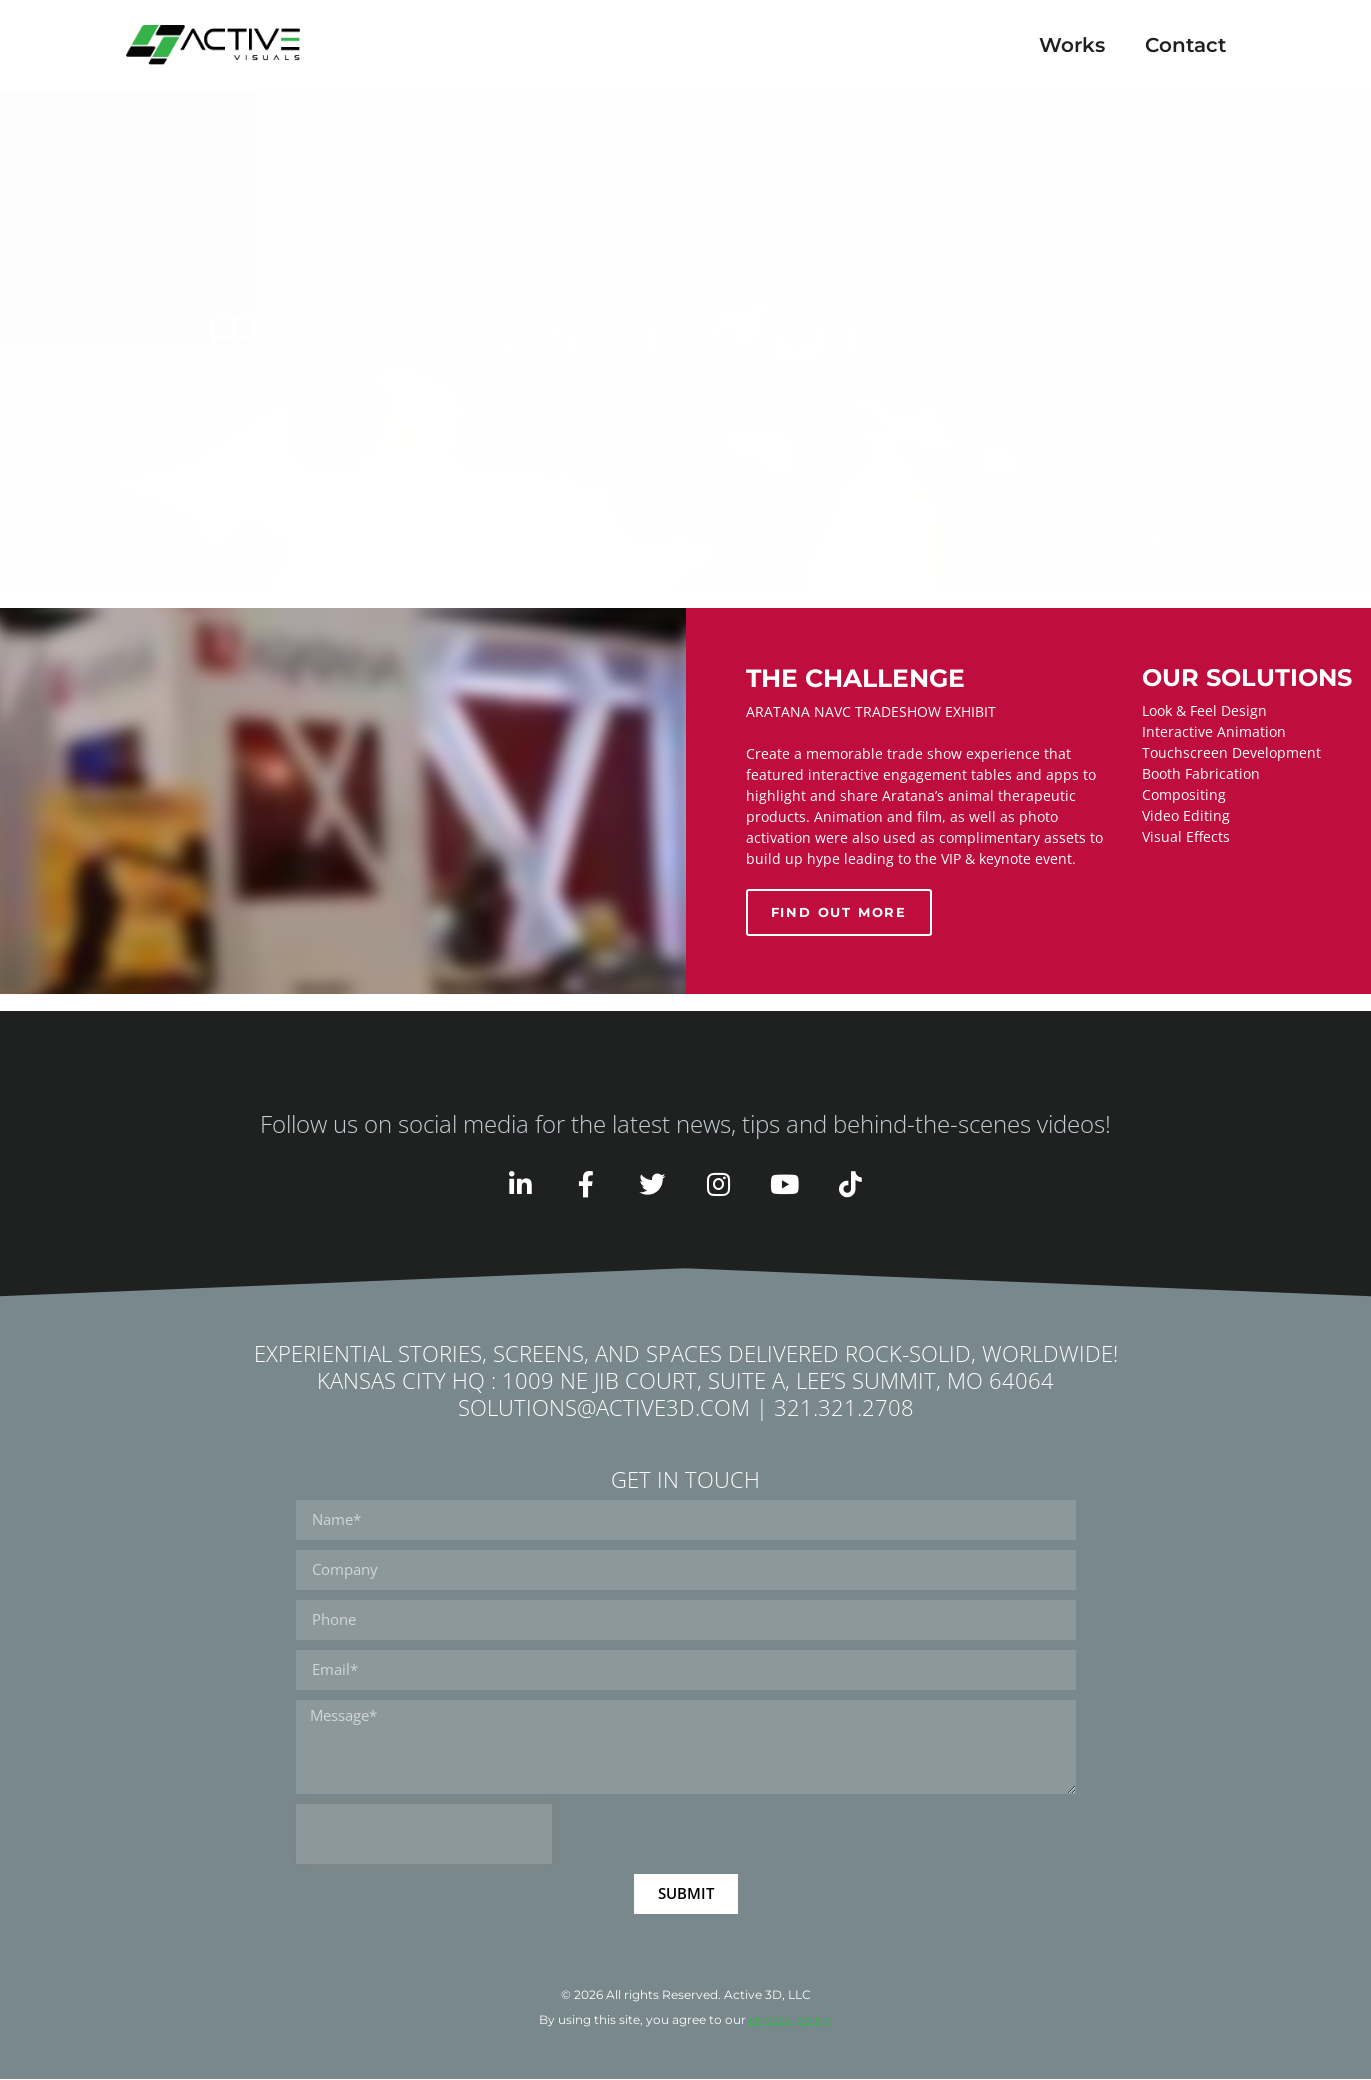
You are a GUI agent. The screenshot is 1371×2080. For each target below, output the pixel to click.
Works (1072, 45)
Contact (1185, 45)
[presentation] (424, 1835)
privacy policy (790, 2020)
